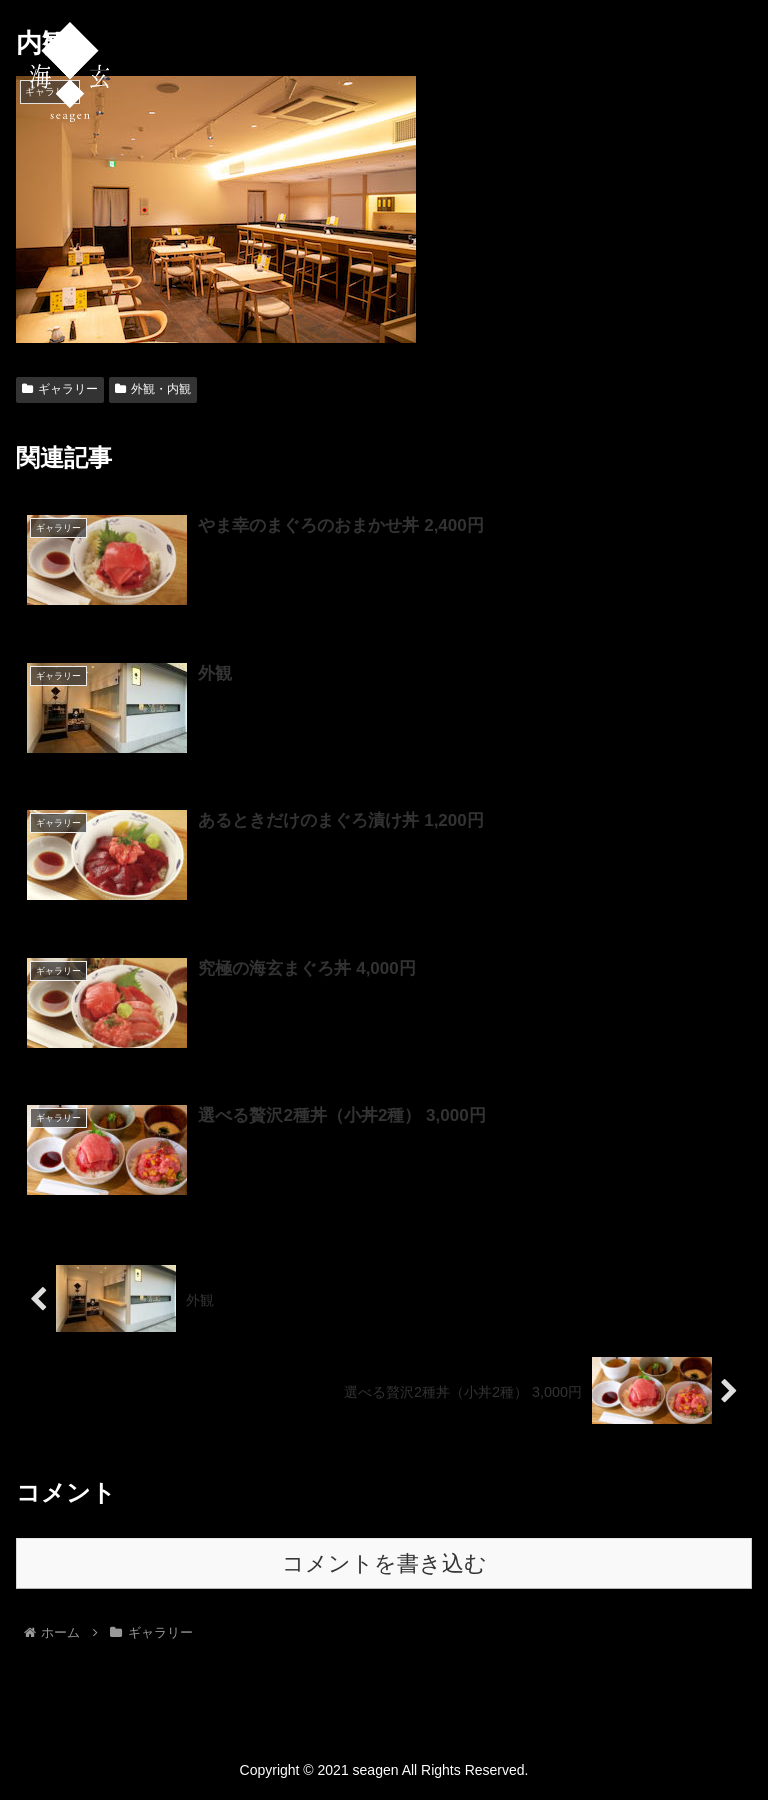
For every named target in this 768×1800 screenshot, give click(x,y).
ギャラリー (60, 389)
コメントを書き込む (384, 1563)
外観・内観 (153, 389)
